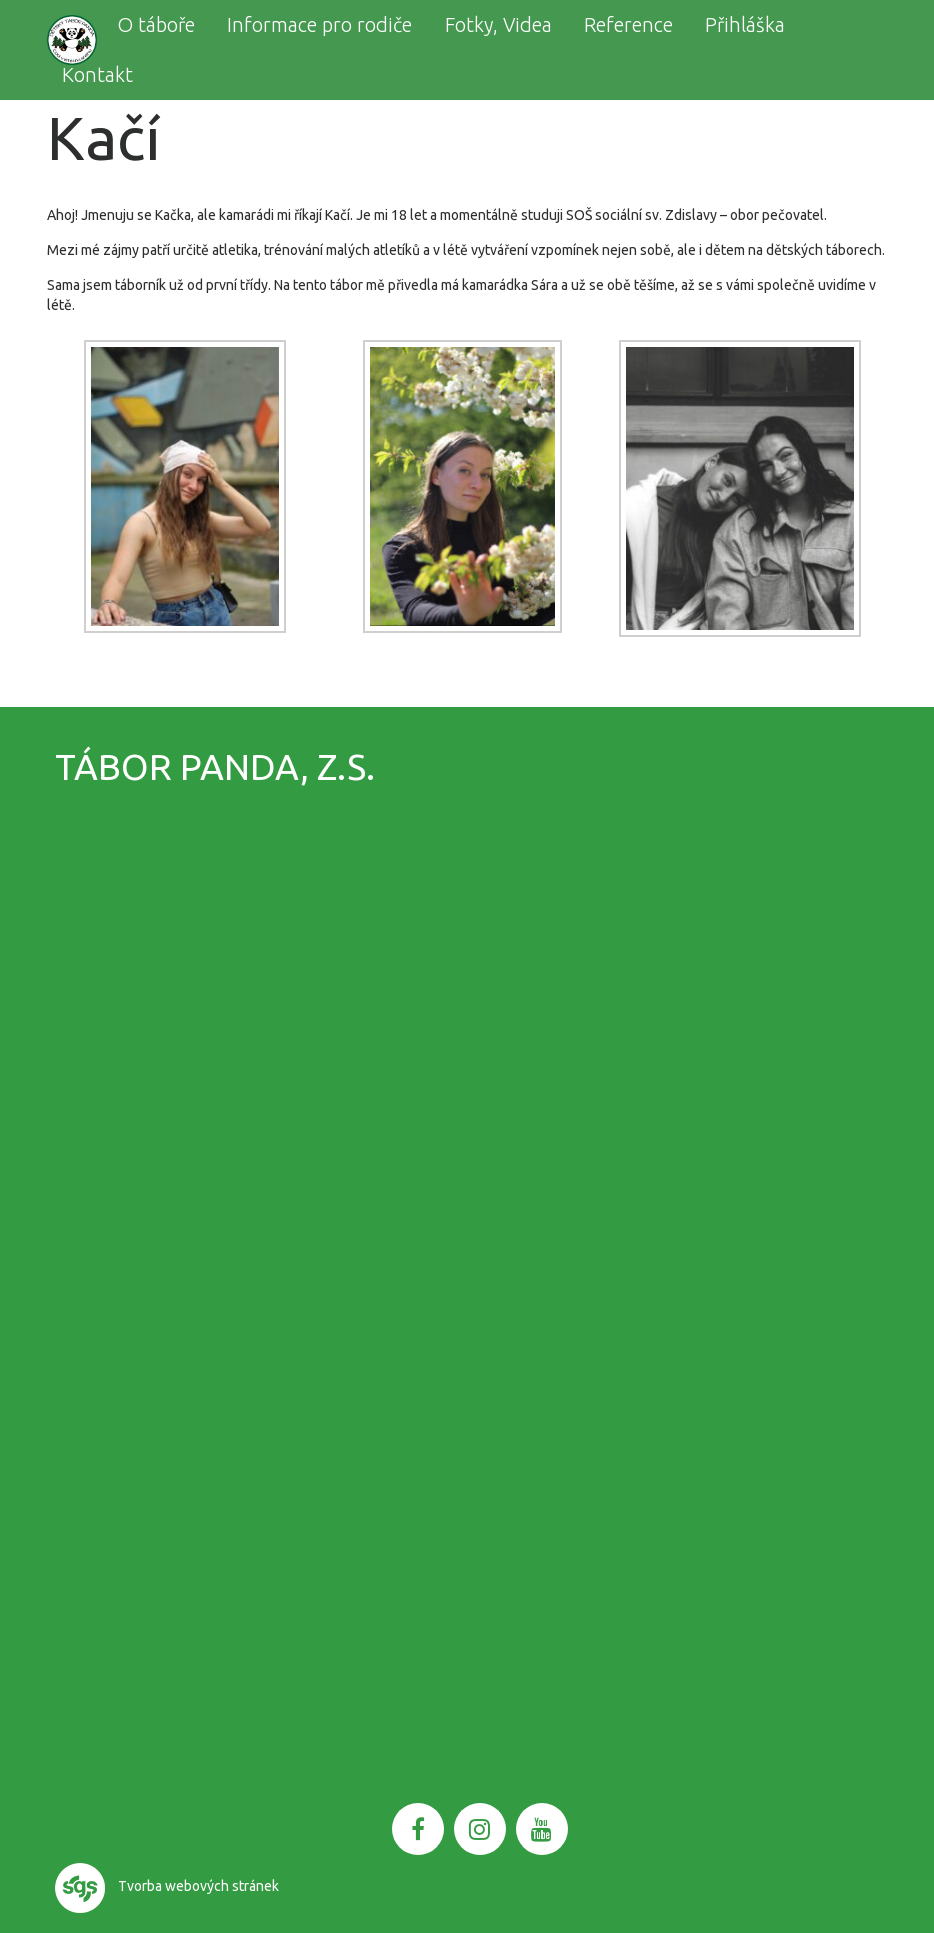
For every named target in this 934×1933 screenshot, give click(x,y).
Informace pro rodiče (319, 24)
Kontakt (97, 74)
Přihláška (745, 24)
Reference (628, 24)
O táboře (156, 24)
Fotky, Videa (498, 24)
